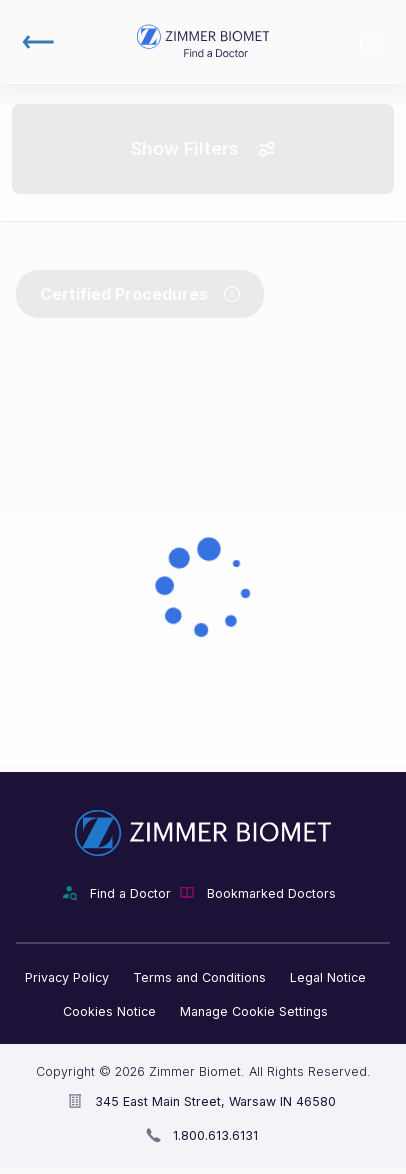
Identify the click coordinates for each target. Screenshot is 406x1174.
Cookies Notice (109, 1011)
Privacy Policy (67, 977)
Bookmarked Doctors (372, 42)
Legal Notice (328, 977)
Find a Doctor (130, 893)
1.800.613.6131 (215, 1135)
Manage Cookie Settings (254, 1011)
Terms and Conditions (199, 977)
